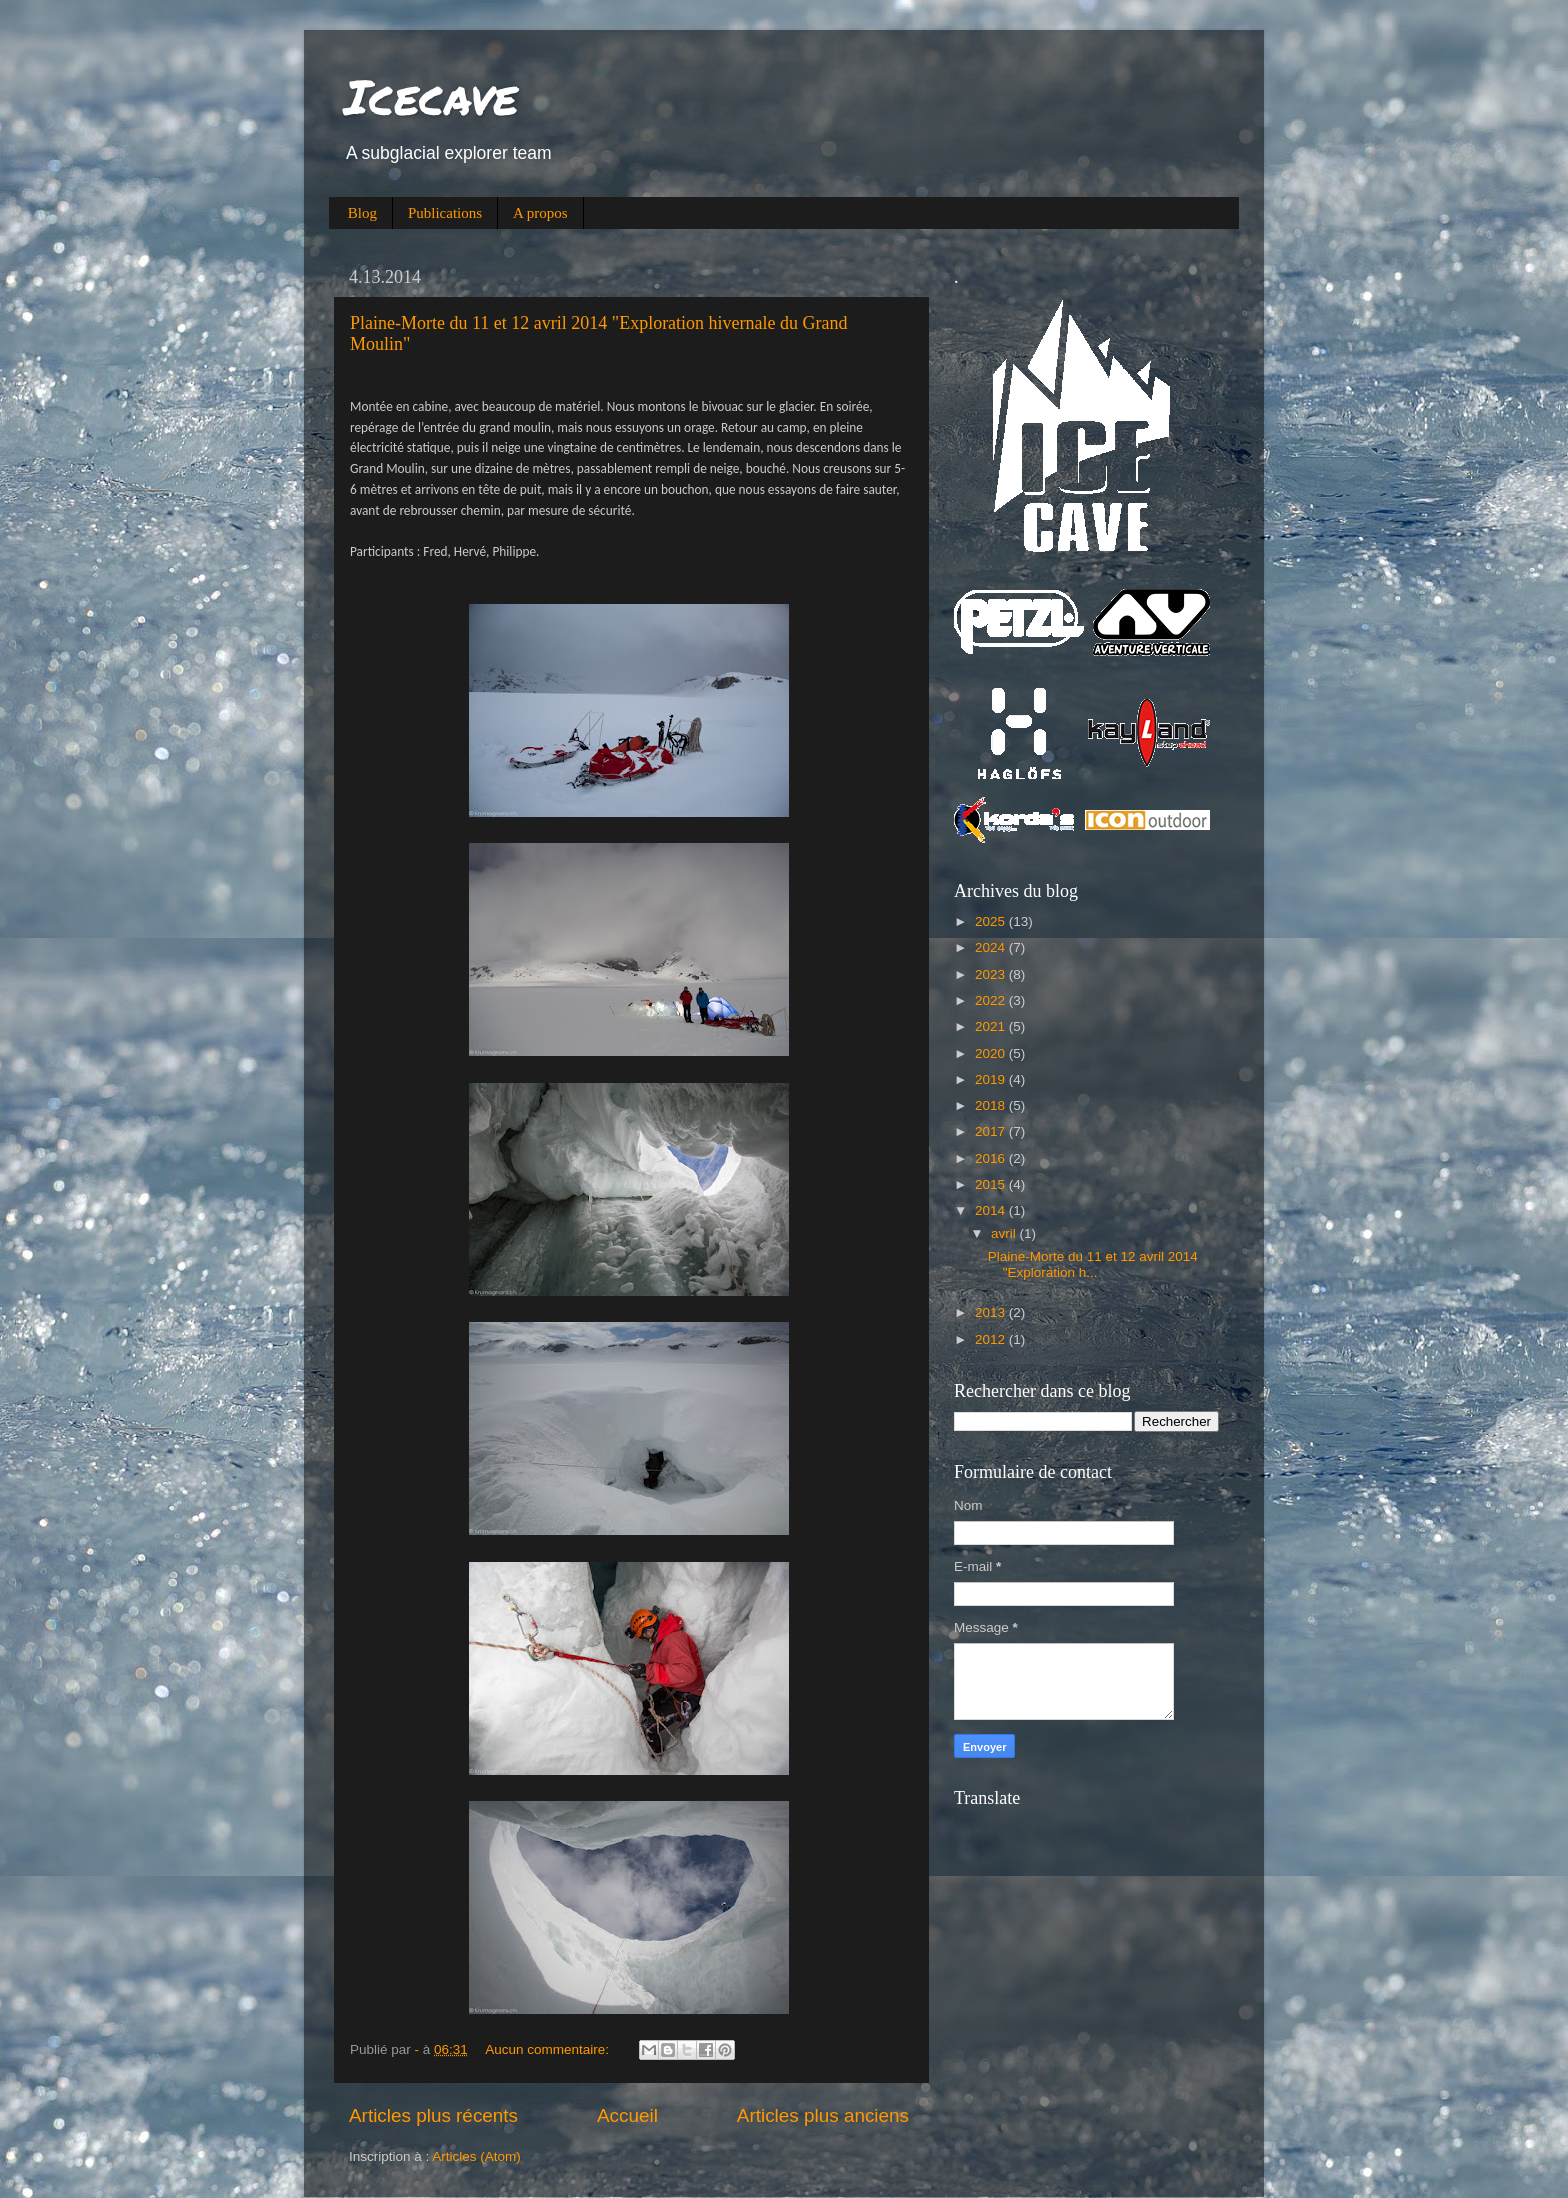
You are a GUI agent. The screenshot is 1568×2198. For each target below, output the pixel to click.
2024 (992, 947)
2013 (992, 1312)
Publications (445, 213)
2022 (992, 1000)
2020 (992, 1053)
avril (1005, 1233)
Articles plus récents (433, 2115)
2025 (992, 921)
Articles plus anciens (823, 2115)
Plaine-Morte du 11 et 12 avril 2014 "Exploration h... (1093, 1264)
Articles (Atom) (476, 2156)
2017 (992, 1131)
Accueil (627, 2115)
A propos (540, 213)
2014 (992, 1210)
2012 (992, 1339)
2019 (992, 1079)
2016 (992, 1158)
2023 (992, 974)
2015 (992, 1184)
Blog (362, 213)
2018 (992, 1105)
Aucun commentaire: (549, 2049)
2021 (992, 1026)
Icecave (431, 96)
